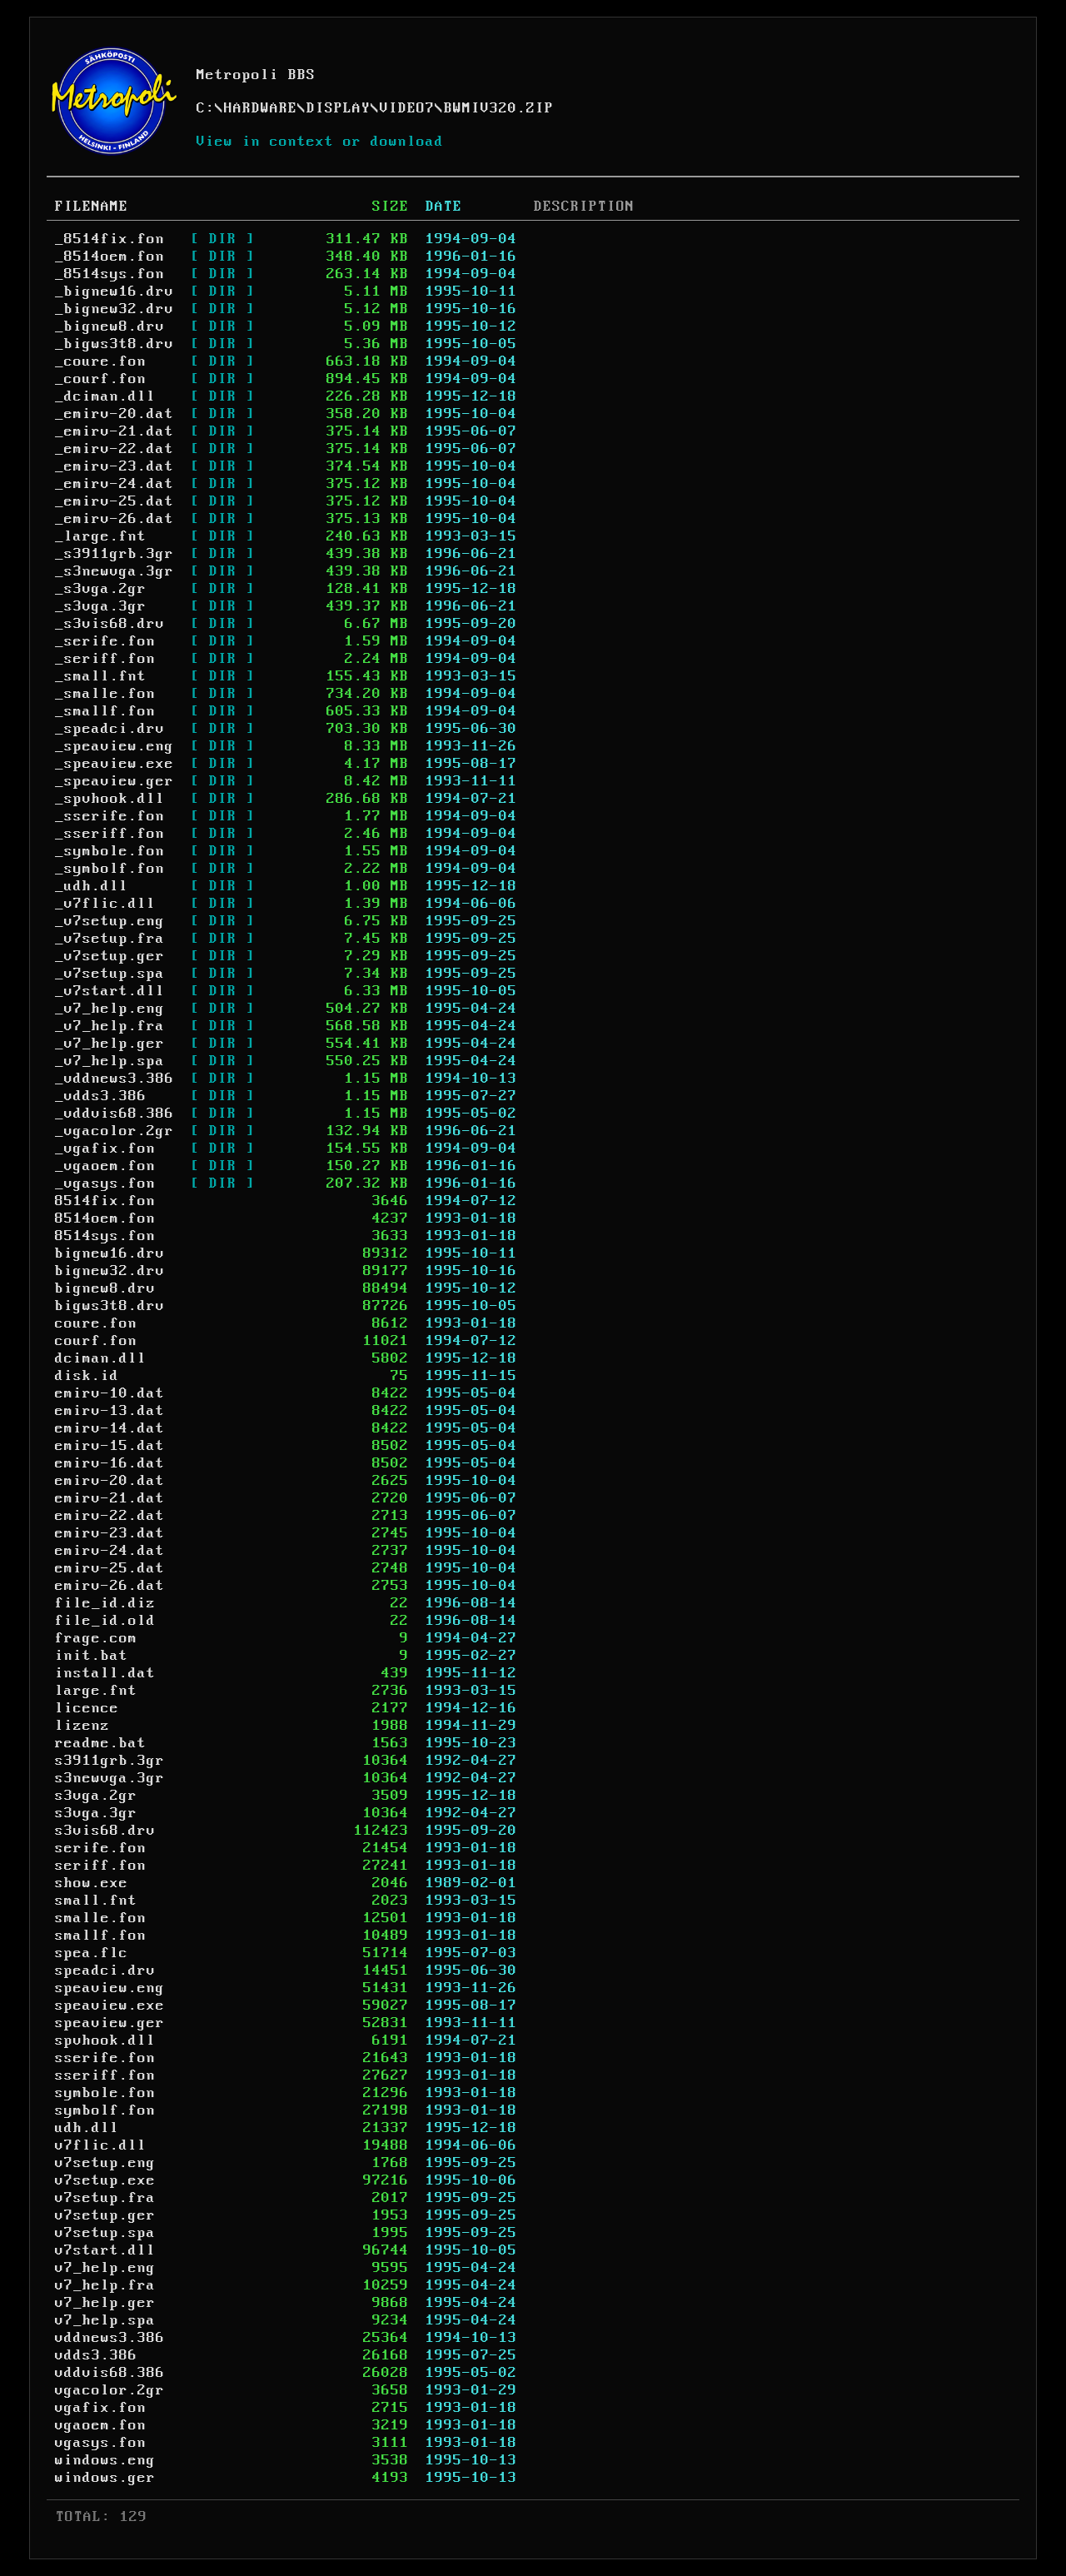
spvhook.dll (105, 2040)
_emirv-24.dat (114, 484)
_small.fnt (101, 676)
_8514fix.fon (110, 239)
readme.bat (101, 1743)
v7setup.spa (105, 2233)
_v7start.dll (110, 991)
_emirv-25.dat (114, 501)
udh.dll (87, 2128)
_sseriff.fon (110, 833)
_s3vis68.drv (110, 623)
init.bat (91, 1655)
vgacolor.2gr (110, 2390)
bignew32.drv (110, 1271)
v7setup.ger (105, 2215)
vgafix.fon (101, 2407)
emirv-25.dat (110, 1568)
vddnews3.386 (110, 2337)
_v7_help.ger (110, 1043)
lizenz (82, 1725)
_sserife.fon (110, 816)
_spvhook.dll (110, 798)
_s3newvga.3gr (114, 571)
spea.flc (91, 1953)
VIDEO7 (407, 108)
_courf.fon (101, 379)
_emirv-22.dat (114, 449)
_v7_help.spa (110, 1061)
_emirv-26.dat (114, 519)
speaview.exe (110, 2005)
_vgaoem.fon (105, 1166)
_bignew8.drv (110, 326)
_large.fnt (101, 536)
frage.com (96, 1638)
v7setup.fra (105, 2198)
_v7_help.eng (110, 1008)
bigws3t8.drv (110, 1306)
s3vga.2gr (96, 1795)
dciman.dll (101, 1358)
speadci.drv (105, 1970)
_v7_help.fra (110, 1026)
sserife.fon (105, 2058)
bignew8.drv (105, 1288)
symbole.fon (105, 2093)
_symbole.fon (110, 851)
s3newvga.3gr (110, 1778)
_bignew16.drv (114, 291)
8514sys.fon (105, 1236)
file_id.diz (105, 1603)
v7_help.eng (105, 2268)
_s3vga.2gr (101, 588)
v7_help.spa (105, 2320)
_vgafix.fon (105, 1148)
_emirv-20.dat (114, 414)
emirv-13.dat (110, 1411)
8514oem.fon (105, 1218)
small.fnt (96, 1900)
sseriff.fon (105, 2075)
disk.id (87, 1376)
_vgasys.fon (105, 1183)
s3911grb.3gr (110, 1760)
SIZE (390, 206)
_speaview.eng (114, 746)
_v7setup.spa (110, 973)
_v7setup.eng (110, 921)
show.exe (91, 1883)
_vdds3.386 (101, 1096)
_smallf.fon (105, 711)
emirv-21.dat (110, 1498)
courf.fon (96, 1341)
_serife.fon (105, 641)
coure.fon (96, 1323)
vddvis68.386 (110, 2372)
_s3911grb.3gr (114, 554)
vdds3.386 (96, 2355)
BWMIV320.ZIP (499, 108)
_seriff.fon (105, 658)
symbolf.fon (105, 2110)
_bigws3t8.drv (114, 344)
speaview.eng (110, 1988)
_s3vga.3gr (101, 606)
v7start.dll (105, 2250)
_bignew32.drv (114, 309)
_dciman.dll (105, 396)
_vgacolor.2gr (114, 1131)
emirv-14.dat (110, 1428)
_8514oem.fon (110, 256)
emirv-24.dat (110, 1550)
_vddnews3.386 (114, 1078)
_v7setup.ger (110, 956)
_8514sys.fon (110, 274)
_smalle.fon (105, 693)
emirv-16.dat (110, 1463)
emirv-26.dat (110, 1585)
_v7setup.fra (110, 938)
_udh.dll (91, 886)
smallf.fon (101, 1935)
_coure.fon (101, 361)
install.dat (105, 1673)
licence (87, 1708)
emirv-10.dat (110, 1393)
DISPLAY (338, 108)
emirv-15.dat (110, 1445)
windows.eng (105, 2460)
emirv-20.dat (110, 1480)
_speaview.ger (114, 781)
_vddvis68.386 (114, 1113)
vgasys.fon (101, 2442)
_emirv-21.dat (114, 431)
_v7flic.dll (105, 903)
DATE (444, 206)
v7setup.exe (105, 2180)
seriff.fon (101, 1865)
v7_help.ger (105, 2302)
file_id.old (105, 1620)
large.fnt (96, 1690)
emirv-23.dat (110, 1533)
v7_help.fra (105, 2285)
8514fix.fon (105, 1201)
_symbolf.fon (110, 868)
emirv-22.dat (110, 1515)
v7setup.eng (105, 2163)
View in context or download (320, 141)
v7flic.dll (101, 2145)
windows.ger (105, 2477)
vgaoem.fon (101, 2425)
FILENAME (91, 206)
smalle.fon (101, 1918)
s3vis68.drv (105, 1830)
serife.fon (101, 1848)
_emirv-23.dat (114, 466)
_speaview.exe (114, 763)
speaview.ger (110, 2023)
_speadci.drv (110, 728)
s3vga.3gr (96, 1813)
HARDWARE (260, 108)
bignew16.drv (110, 1253)
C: (206, 108)
